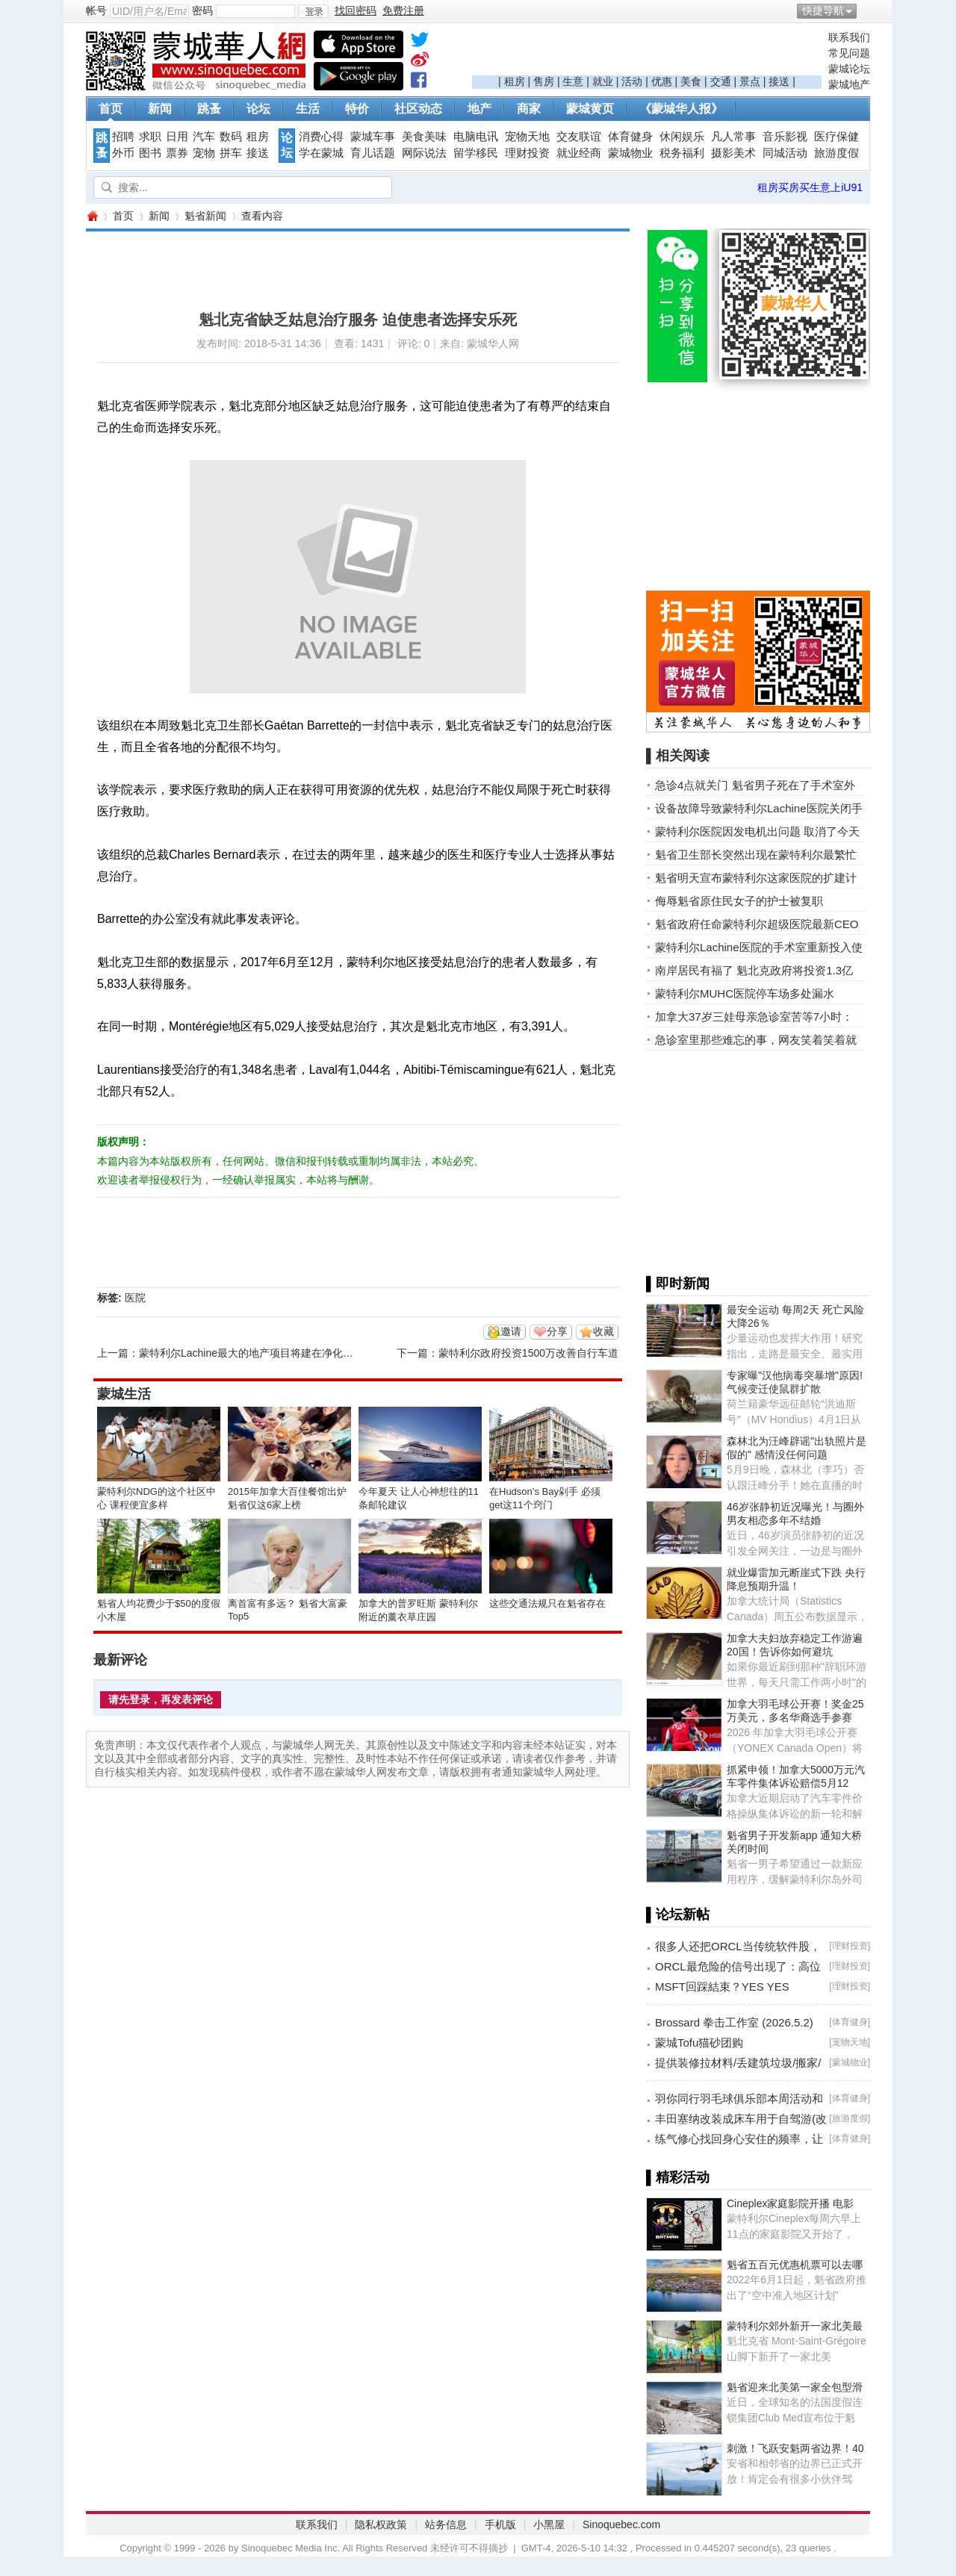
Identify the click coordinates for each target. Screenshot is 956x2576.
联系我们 (849, 37)
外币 (123, 153)
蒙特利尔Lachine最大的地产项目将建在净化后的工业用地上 (277, 1353)
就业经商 (578, 153)
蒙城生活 (124, 1394)
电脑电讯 (475, 137)
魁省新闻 (205, 216)
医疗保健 (836, 137)
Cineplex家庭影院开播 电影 (790, 2203)
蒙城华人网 (92, 216)
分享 (557, 1331)
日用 (177, 137)
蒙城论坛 (849, 69)
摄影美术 (733, 153)
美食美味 (424, 137)
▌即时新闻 (678, 1283)
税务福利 (681, 153)
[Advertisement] (647, 53)
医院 (135, 1298)
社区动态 (418, 108)
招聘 (123, 137)
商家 (529, 108)
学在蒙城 (321, 153)
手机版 (500, 2524)
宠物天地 (527, 137)
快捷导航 (823, 10)
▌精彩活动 (678, 2177)
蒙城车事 (372, 137)
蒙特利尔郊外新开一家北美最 (795, 2326)
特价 (357, 108)
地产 (479, 108)
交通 (720, 81)
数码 (231, 137)
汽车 (204, 137)
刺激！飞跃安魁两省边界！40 (795, 2448)
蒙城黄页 (590, 108)
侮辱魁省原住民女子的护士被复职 (739, 901)
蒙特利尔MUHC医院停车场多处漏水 (744, 993)
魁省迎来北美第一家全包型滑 (795, 2387)
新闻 (160, 108)
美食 (690, 81)
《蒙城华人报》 (681, 108)
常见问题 (849, 53)
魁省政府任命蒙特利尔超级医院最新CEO (757, 924)
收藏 (603, 1331)
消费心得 (321, 137)
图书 (150, 153)
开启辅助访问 (866, 10)
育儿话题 (372, 153)
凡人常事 (733, 137)
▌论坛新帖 (678, 1914)
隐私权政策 (381, 2524)
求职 (150, 137)
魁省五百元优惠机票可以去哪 (795, 2265)
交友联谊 (578, 137)
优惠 (661, 81)
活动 (631, 81)
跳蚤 (209, 108)
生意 (572, 81)
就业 (602, 81)
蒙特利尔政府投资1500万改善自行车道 (528, 1353)
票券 (177, 153)
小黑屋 (549, 2524)
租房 (514, 81)
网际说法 (424, 153)
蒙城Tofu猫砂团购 (699, 2042)
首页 (110, 108)
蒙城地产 (849, 84)
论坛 (258, 108)
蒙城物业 (630, 153)
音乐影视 (785, 137)
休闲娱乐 (681, 137)
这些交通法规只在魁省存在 (547, 1603)
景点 (749, 81)
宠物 (204, 153)
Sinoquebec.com (621, 2524)
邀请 (510, 1331)
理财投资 (527, 153)
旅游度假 (836, 153)
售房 (543, 81)
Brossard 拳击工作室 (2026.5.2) (734, 2022)
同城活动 (785, 153)
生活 (308, 108)
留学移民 (475, 153)
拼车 (231, 153)
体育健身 (630, 137)
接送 (779, 81)
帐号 (96, 10)
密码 (202, 10)
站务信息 (446, 2524)
